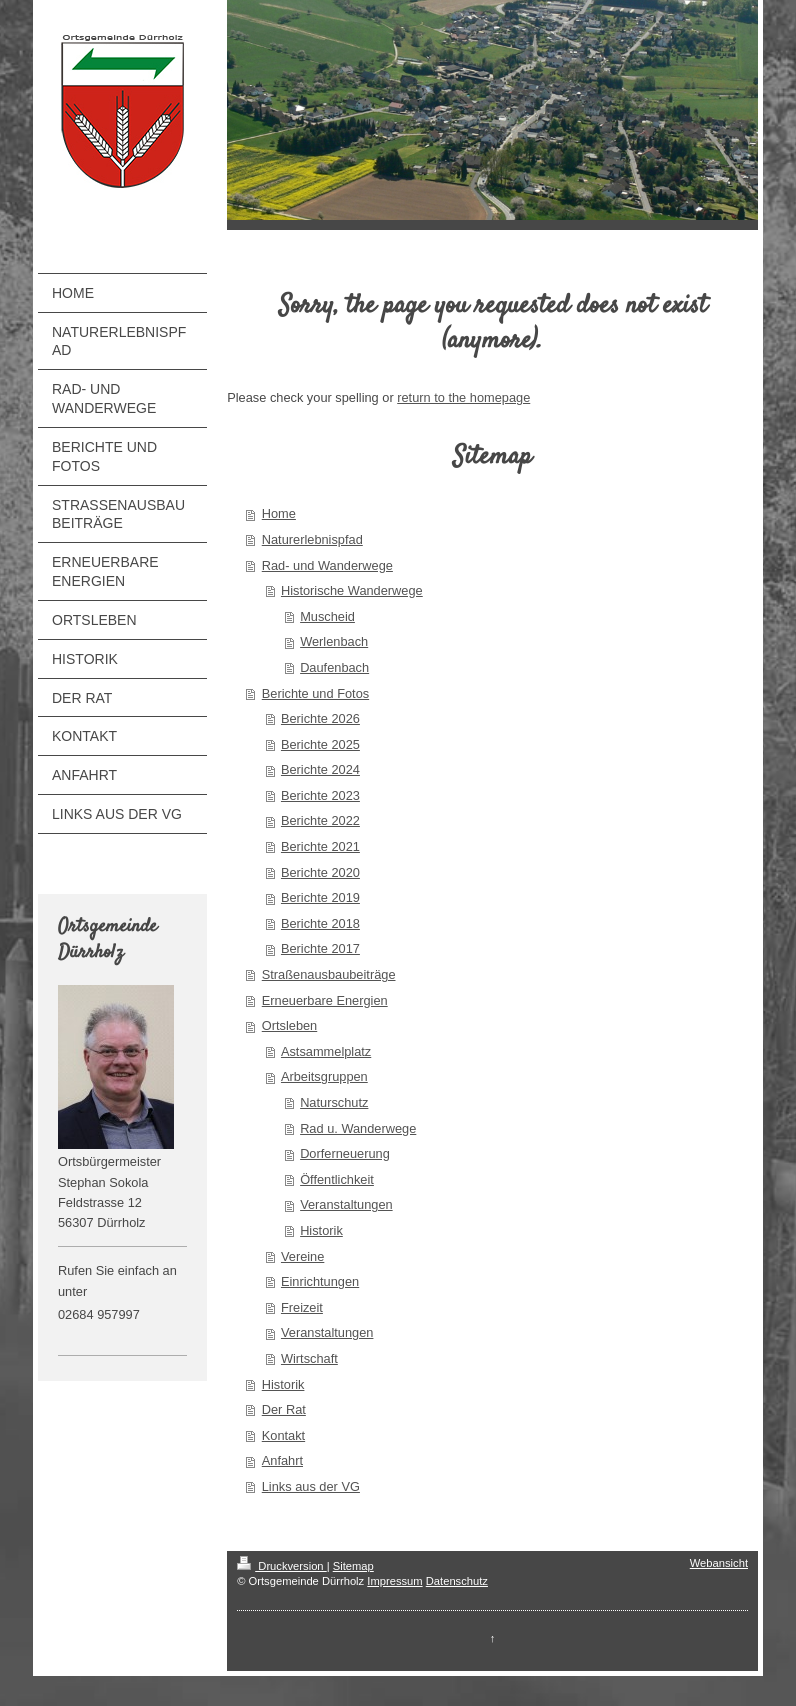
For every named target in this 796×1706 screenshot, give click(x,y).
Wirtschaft (309, 1358)
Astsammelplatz (326, 1051)
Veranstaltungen (346, 1204)
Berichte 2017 (320, 948)
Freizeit (302, 1307)
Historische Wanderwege (352, 590)
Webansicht (719, 1563)
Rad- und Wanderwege (327, 565)
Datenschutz (457, 1581)
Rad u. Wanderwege (358, 1128)
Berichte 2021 (320, 846)
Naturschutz (334, 1102)
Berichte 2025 (320, 744)
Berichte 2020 (320, 872)
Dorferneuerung (345, 1153)
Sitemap (353, 1566)
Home (279, 513)
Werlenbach (334, 641)
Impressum (394, 1581)
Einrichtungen (320, 1281)
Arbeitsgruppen (324, 1076)
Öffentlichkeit (337, 1179)
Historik (321, 1230)
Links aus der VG (311, 1486)
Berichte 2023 (320, 795)
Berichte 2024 (320, 769)
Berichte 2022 (320, 820)
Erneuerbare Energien (325, 1000)
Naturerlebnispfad (312, 539)
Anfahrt (282, 1460)
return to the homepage (463, 397)
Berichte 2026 (320, 718)
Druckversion (282, 1566)
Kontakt (283, 1435)
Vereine (302, 1256)
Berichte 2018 (320, 923)
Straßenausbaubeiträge (329, 974)
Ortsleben (289, 1025)
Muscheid (327, 616)
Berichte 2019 (320, 897)
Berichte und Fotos (315, 693)
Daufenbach (334, 667)
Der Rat (284, 1409)
